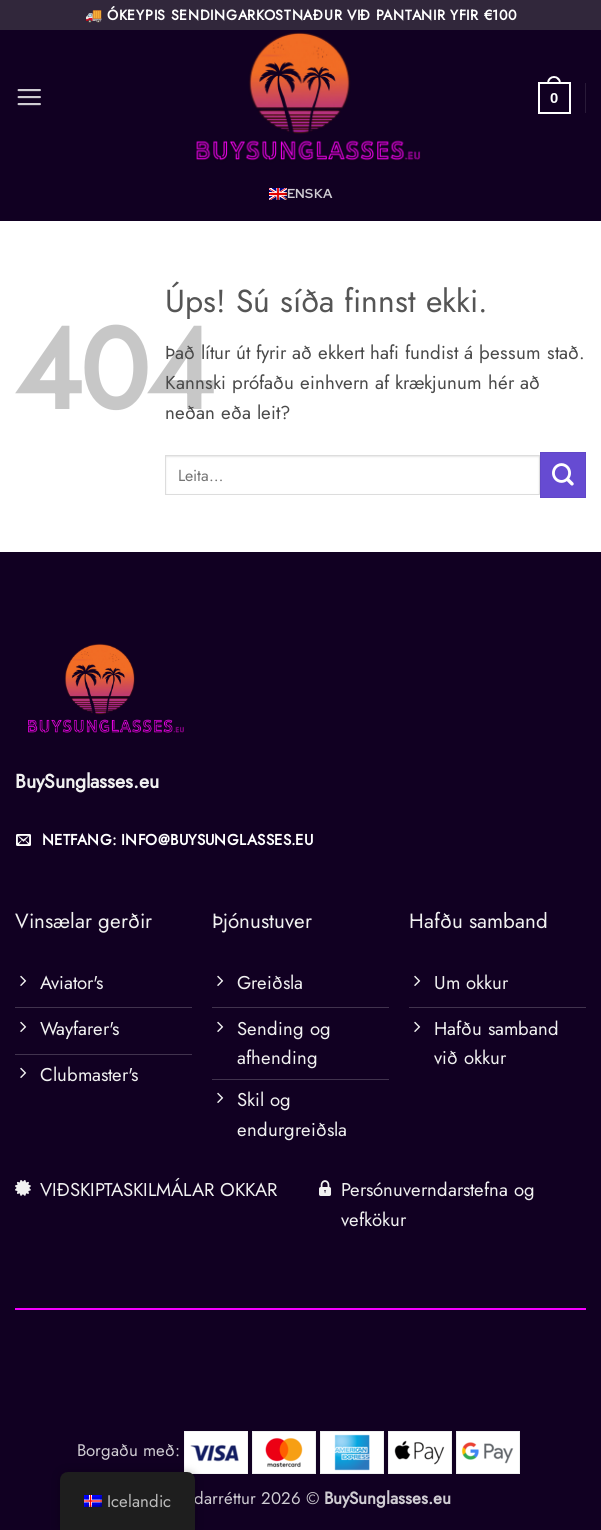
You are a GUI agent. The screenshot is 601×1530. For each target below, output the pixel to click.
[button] (29, 98)
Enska (309, 193)
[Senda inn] (563, 475)
